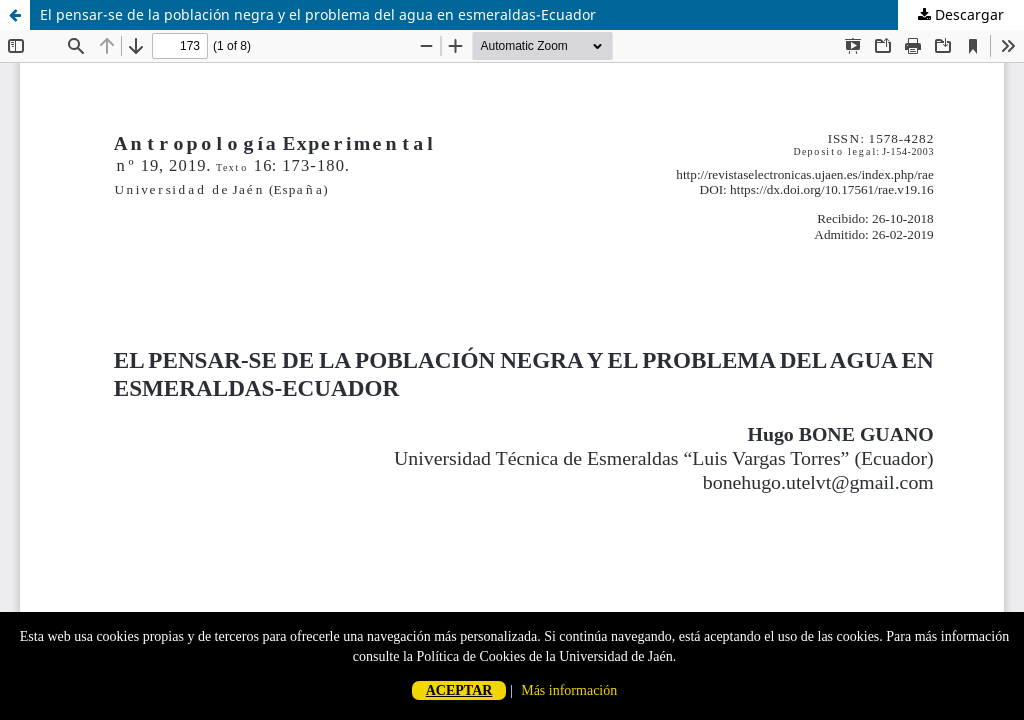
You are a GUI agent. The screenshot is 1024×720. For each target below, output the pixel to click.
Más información (569, 690)
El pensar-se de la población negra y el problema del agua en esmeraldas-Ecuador (318, 14)
